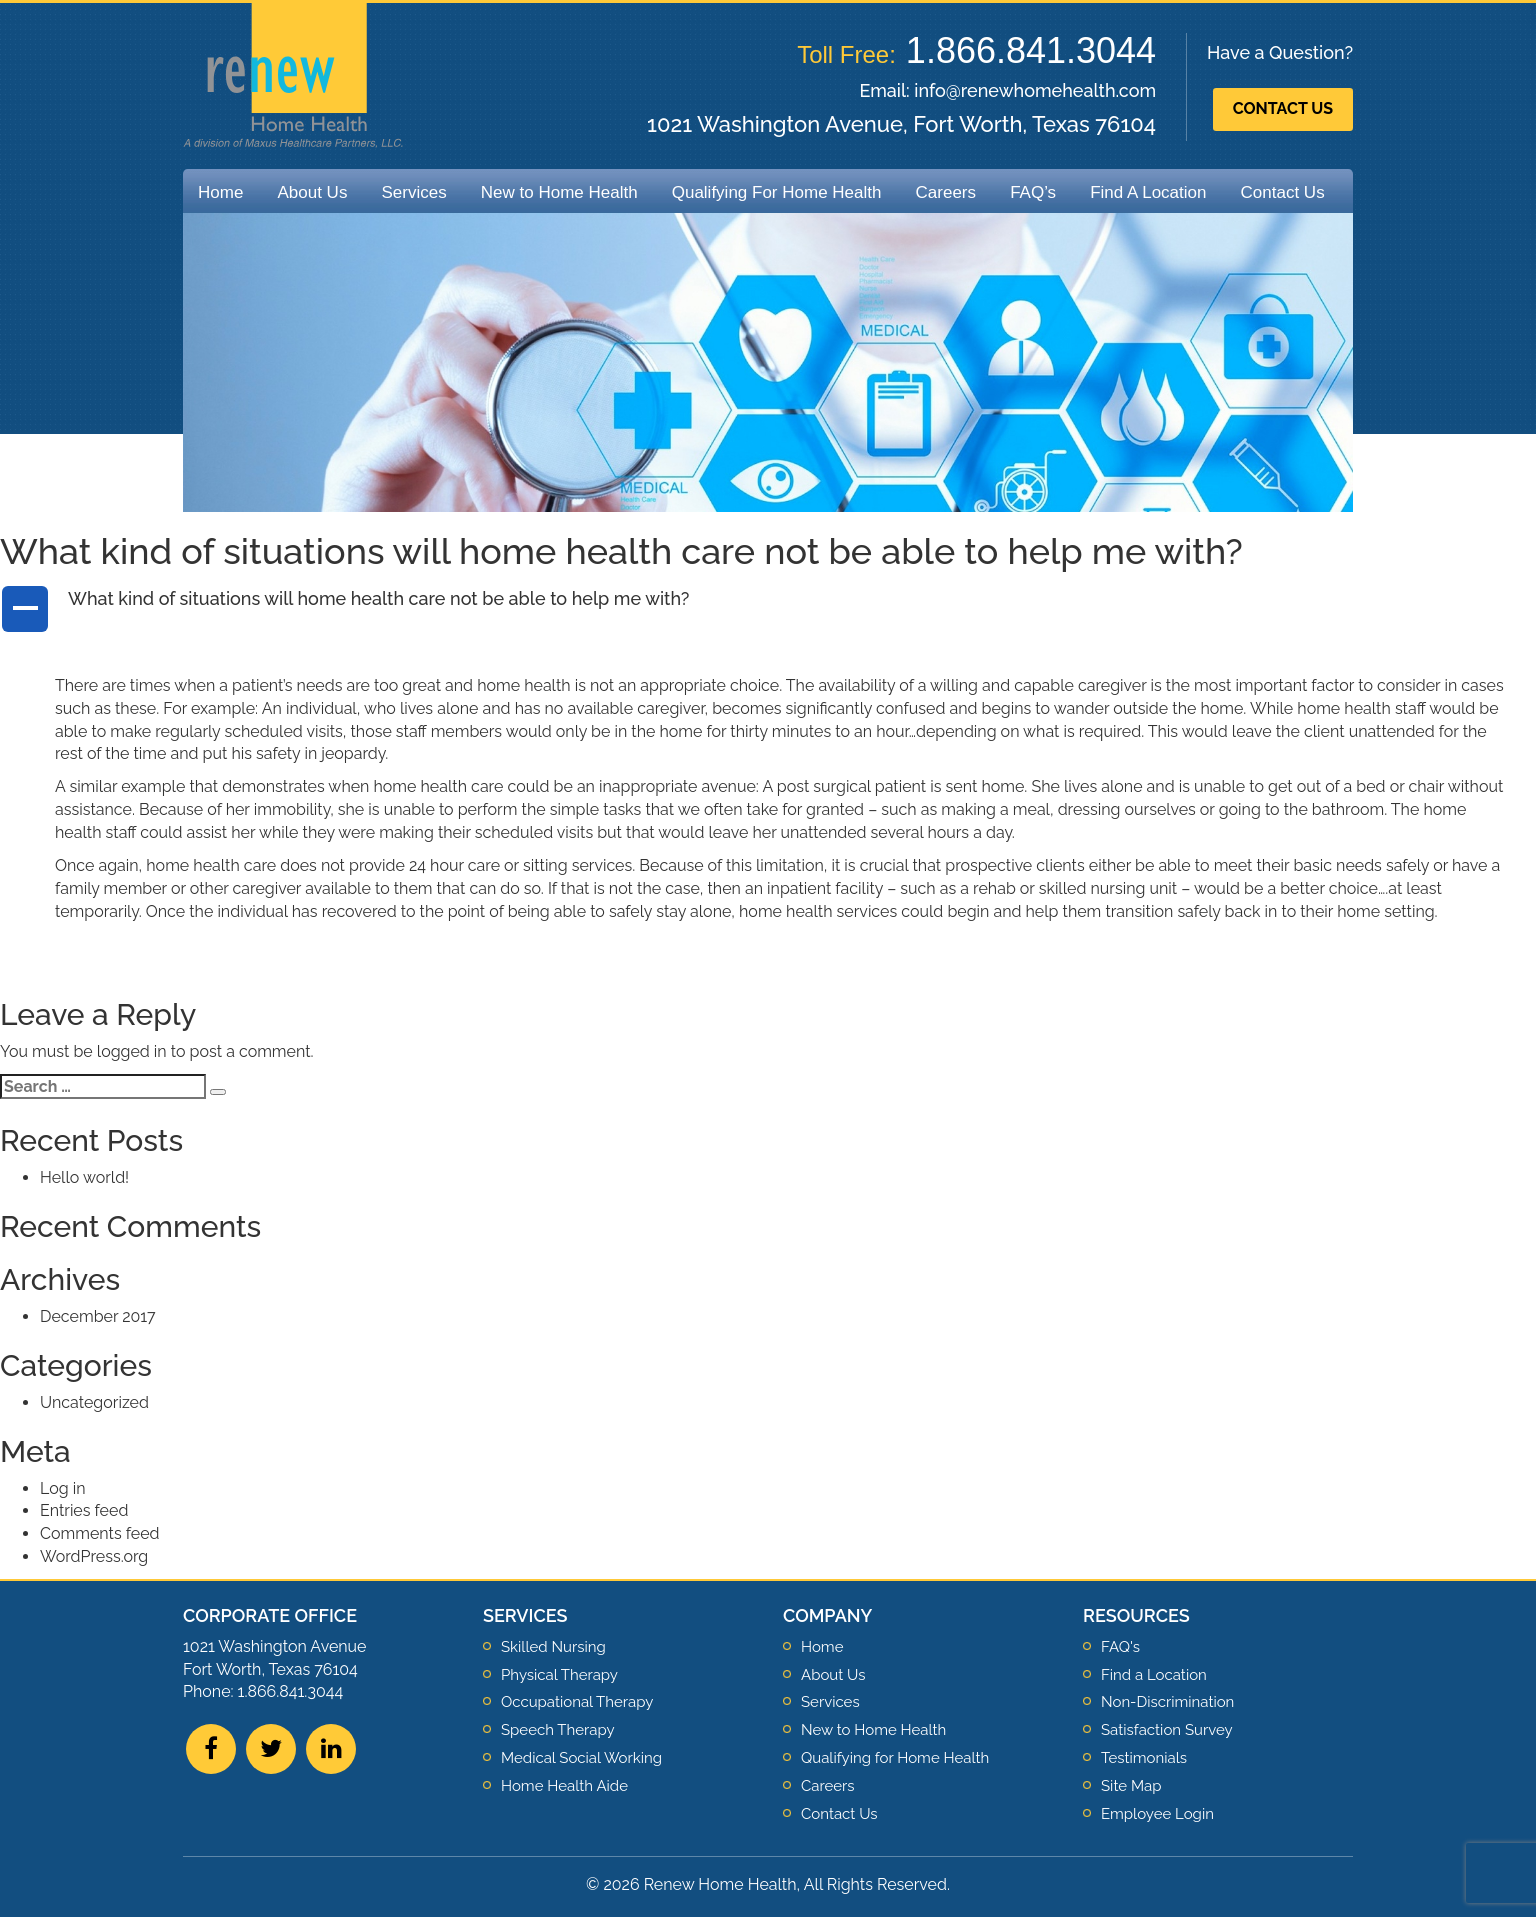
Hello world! (84, 1177)
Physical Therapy (559, 1675)
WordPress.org (94, 1556)
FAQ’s (1033, 192)
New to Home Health (559, 192)
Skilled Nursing (553, 1647)
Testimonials (1144, 1758)
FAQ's (1120, 1647)
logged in (132, 1051)
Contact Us (1283, 108)
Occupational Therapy (577, 1702)
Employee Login (1157, 1814)
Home (220, 192)
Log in (62, 1488)
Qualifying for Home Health (895, 1758)
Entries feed (84, 1510)
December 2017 (98, 1316)
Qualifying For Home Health (777, 192)
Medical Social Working (581, 1758)
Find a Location (1154, 1675)
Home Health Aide (564, 1786)
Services (413, 192)
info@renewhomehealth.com (1035, 90)
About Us (312, 192)
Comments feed (99, 1533)
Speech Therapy (558, 1730)
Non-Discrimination (1167, 1702)
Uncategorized (94, 1402)
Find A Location (1148, 192)
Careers (946, 192)
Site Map (1131, 1786)
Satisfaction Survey (1167, 1730)
